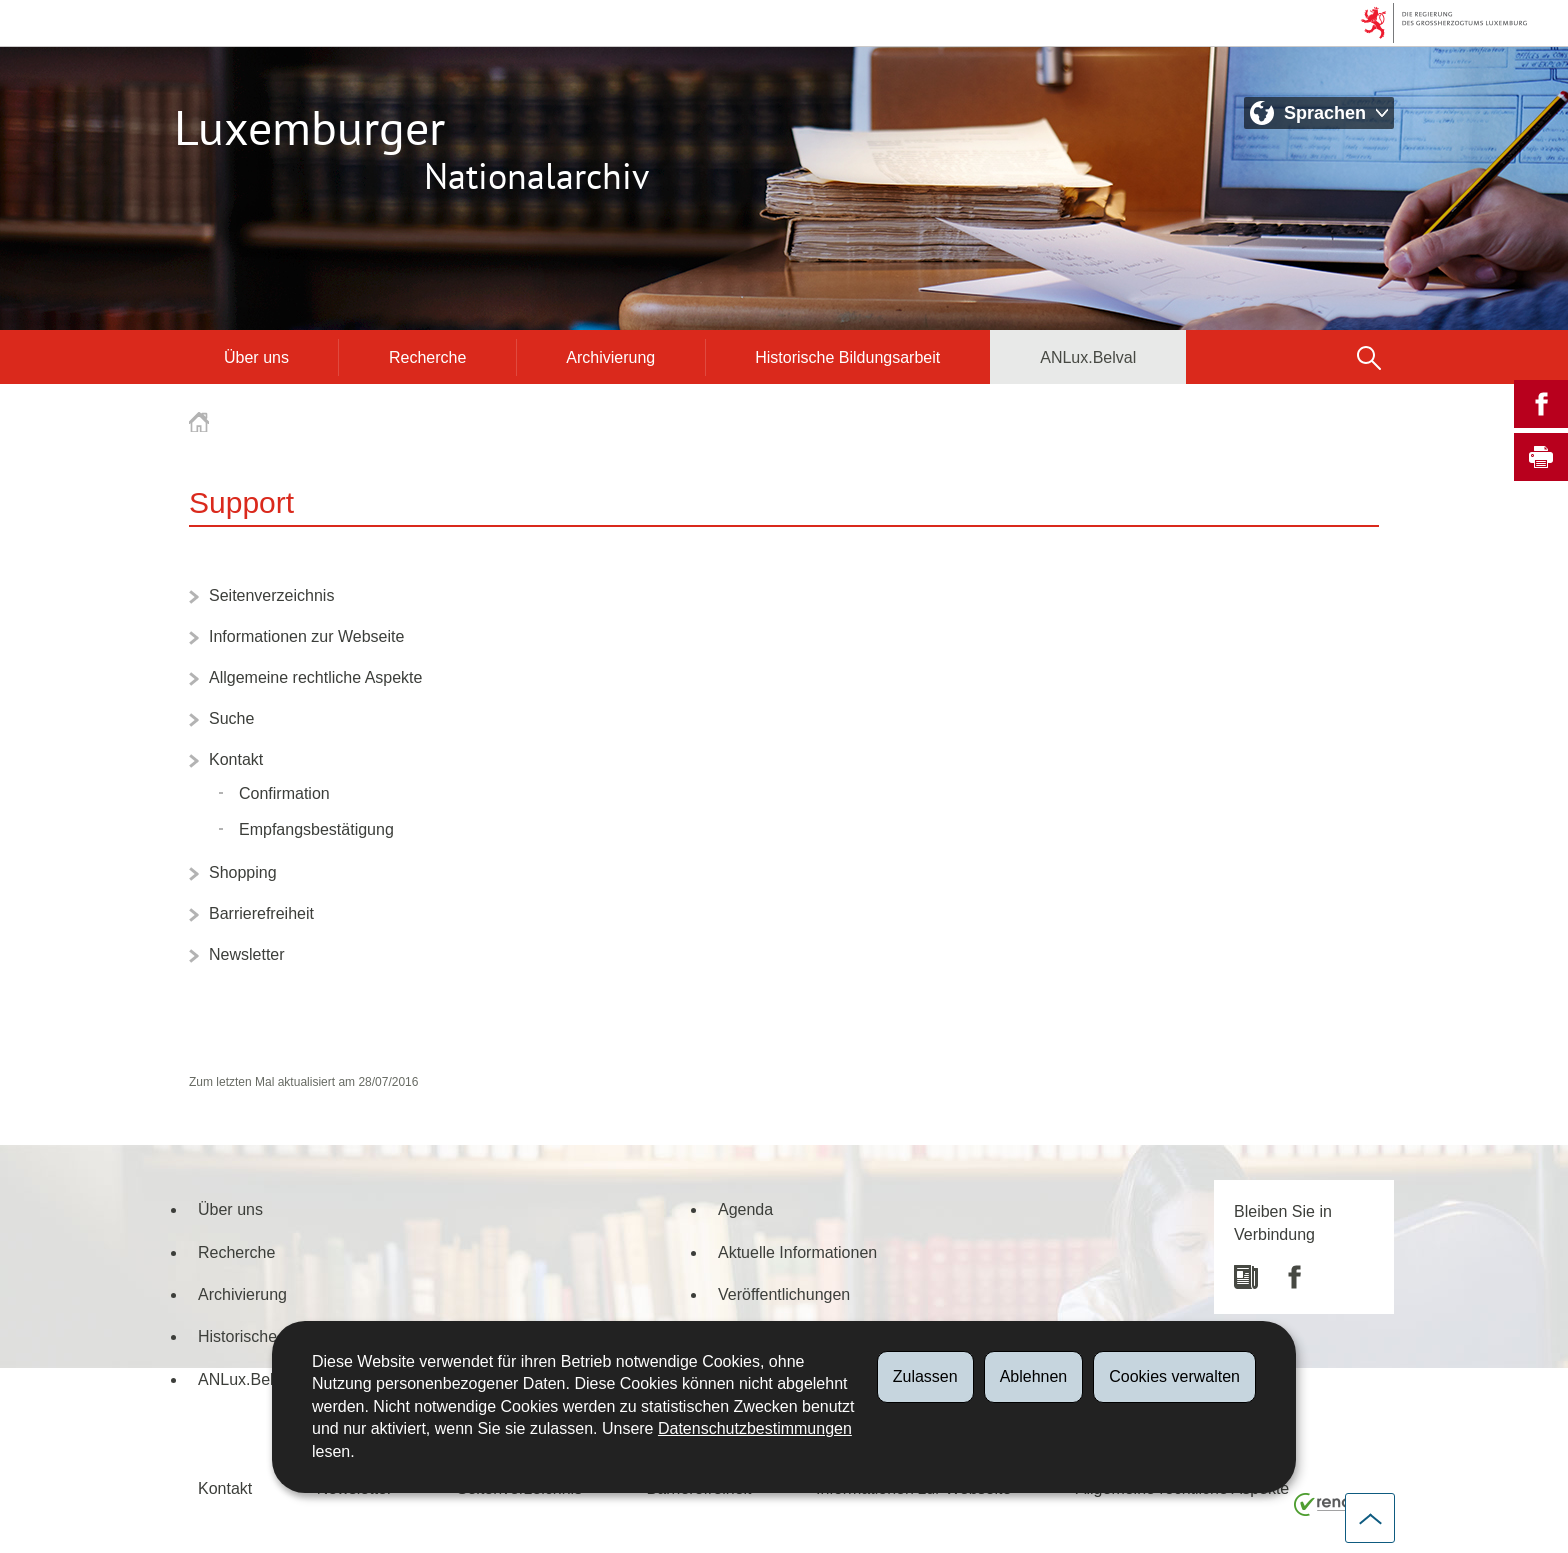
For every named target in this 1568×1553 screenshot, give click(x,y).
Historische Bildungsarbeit (847, 357)
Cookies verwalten (1174, 1376)
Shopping (243, 872)
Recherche (427, 357)
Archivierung (610, 357)
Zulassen (925, 1376)
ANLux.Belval (1088, 357)
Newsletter (247, 954)
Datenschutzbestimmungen (755, 1428)
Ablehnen (1034, 1376)
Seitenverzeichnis (271, 595)
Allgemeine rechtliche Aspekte (315, 677)
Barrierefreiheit (261, 913)
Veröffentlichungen (784, 1294)
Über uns (256, 357)
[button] (1369, 357)
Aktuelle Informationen (797, 1252)
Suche (231, 718)
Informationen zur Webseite (306, 636)
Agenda (745, 1209)
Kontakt (236, 759)
